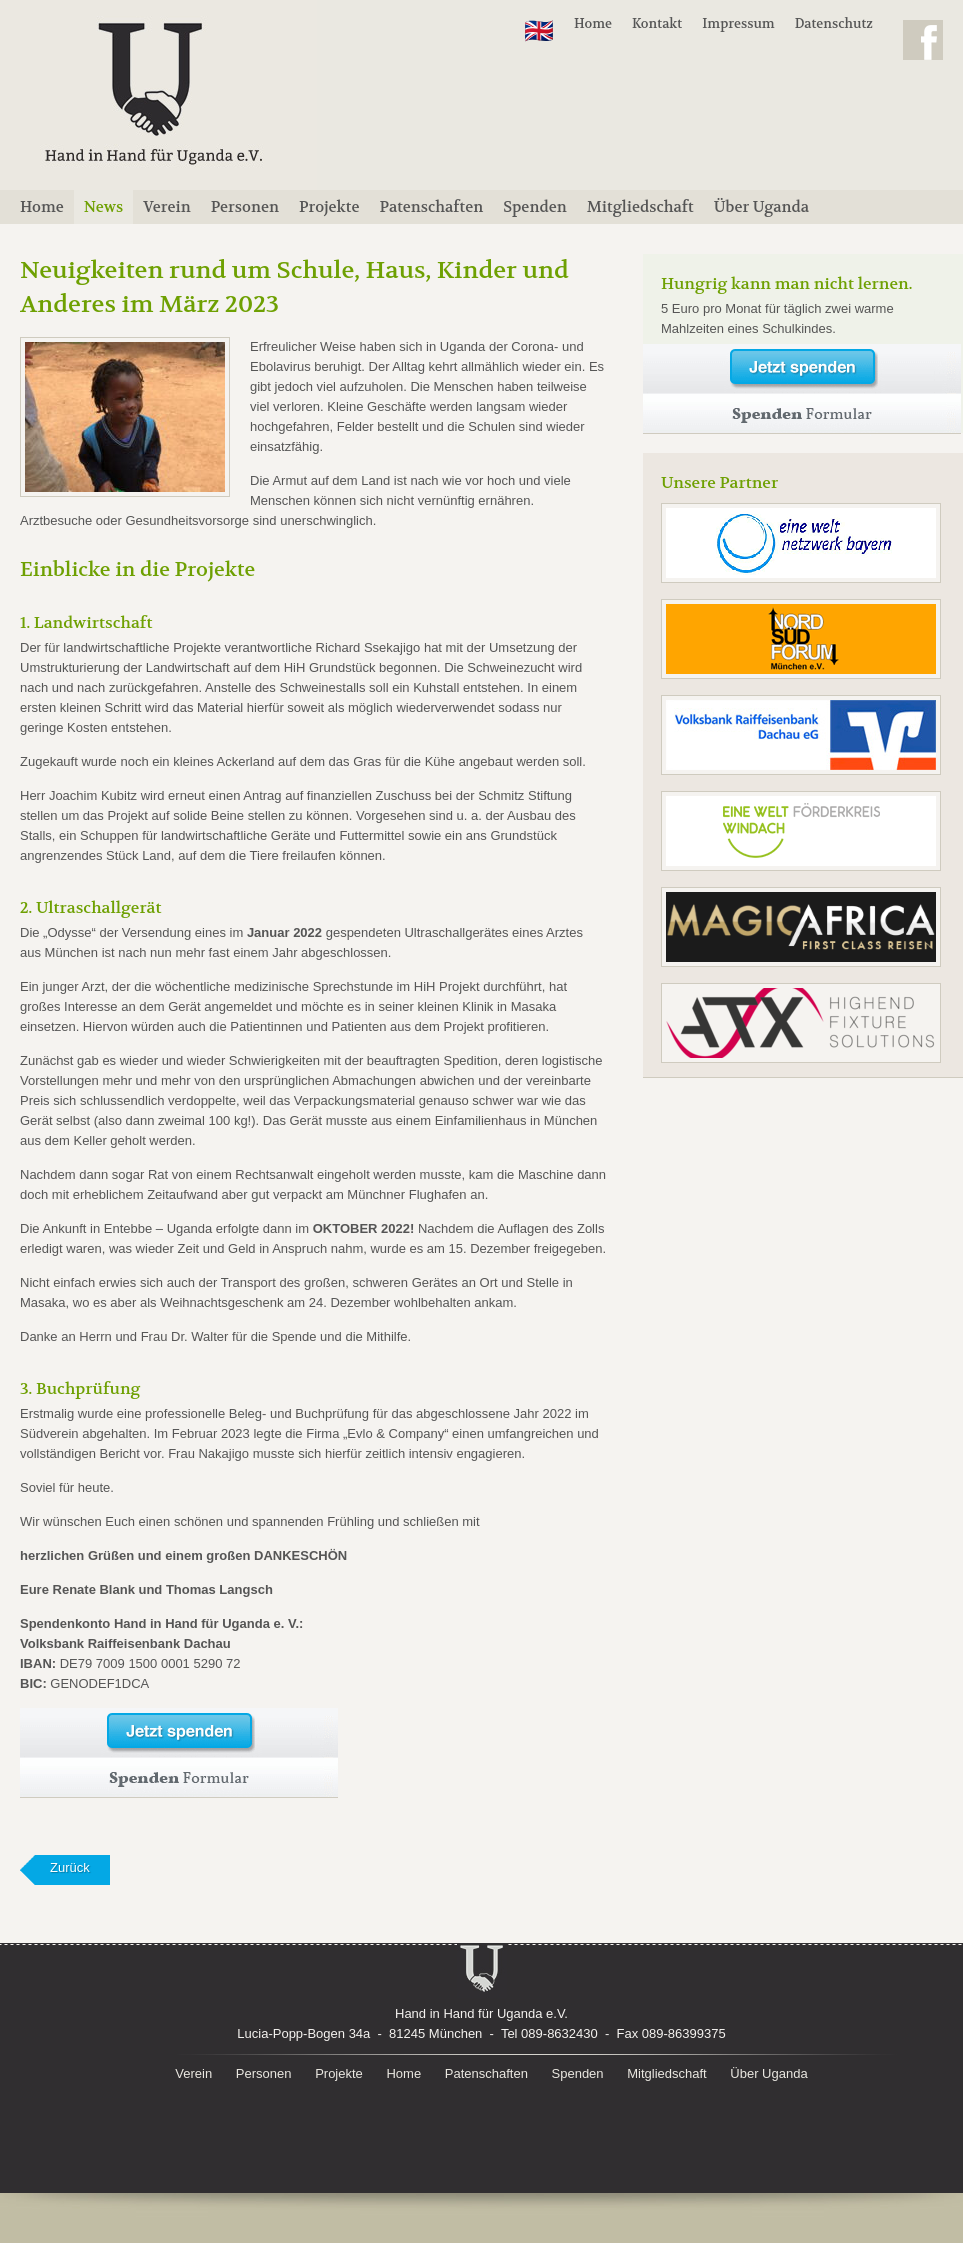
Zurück (70, 1867)
